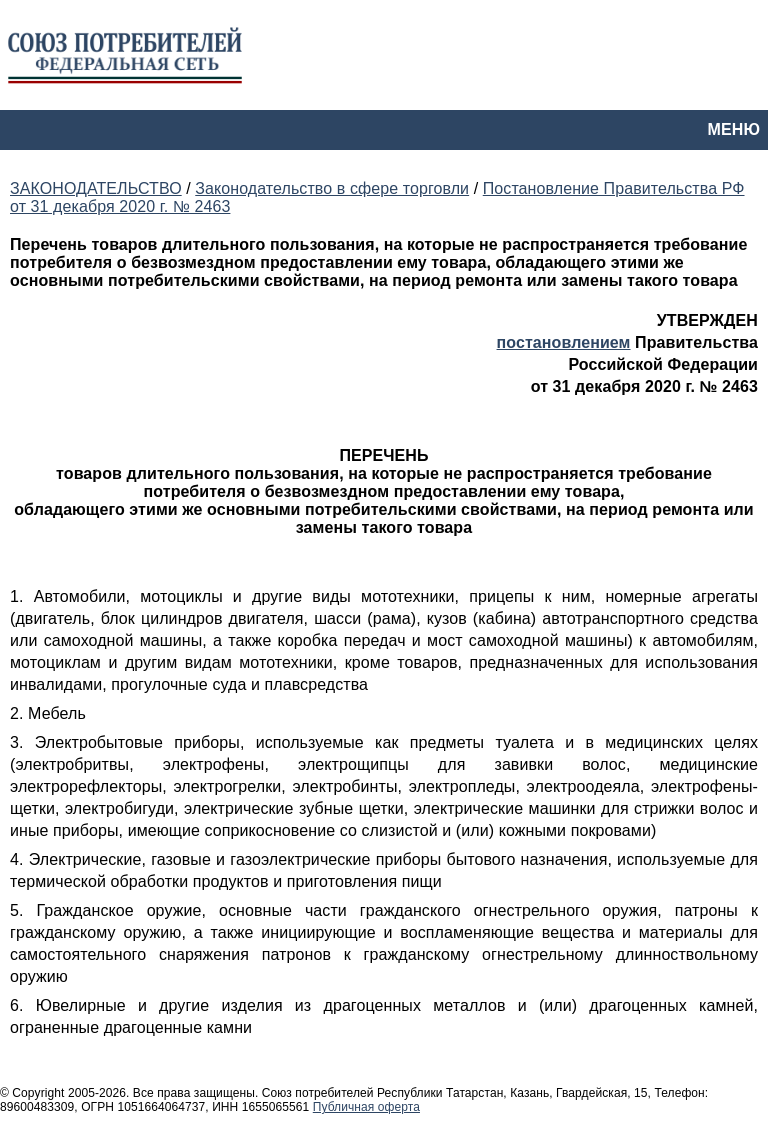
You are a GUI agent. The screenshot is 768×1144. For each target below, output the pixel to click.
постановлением (564, 342)
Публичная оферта (366, 1107)
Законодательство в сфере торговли (332, 188)
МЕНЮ (734, 129)
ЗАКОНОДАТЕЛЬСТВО (96, 188)
